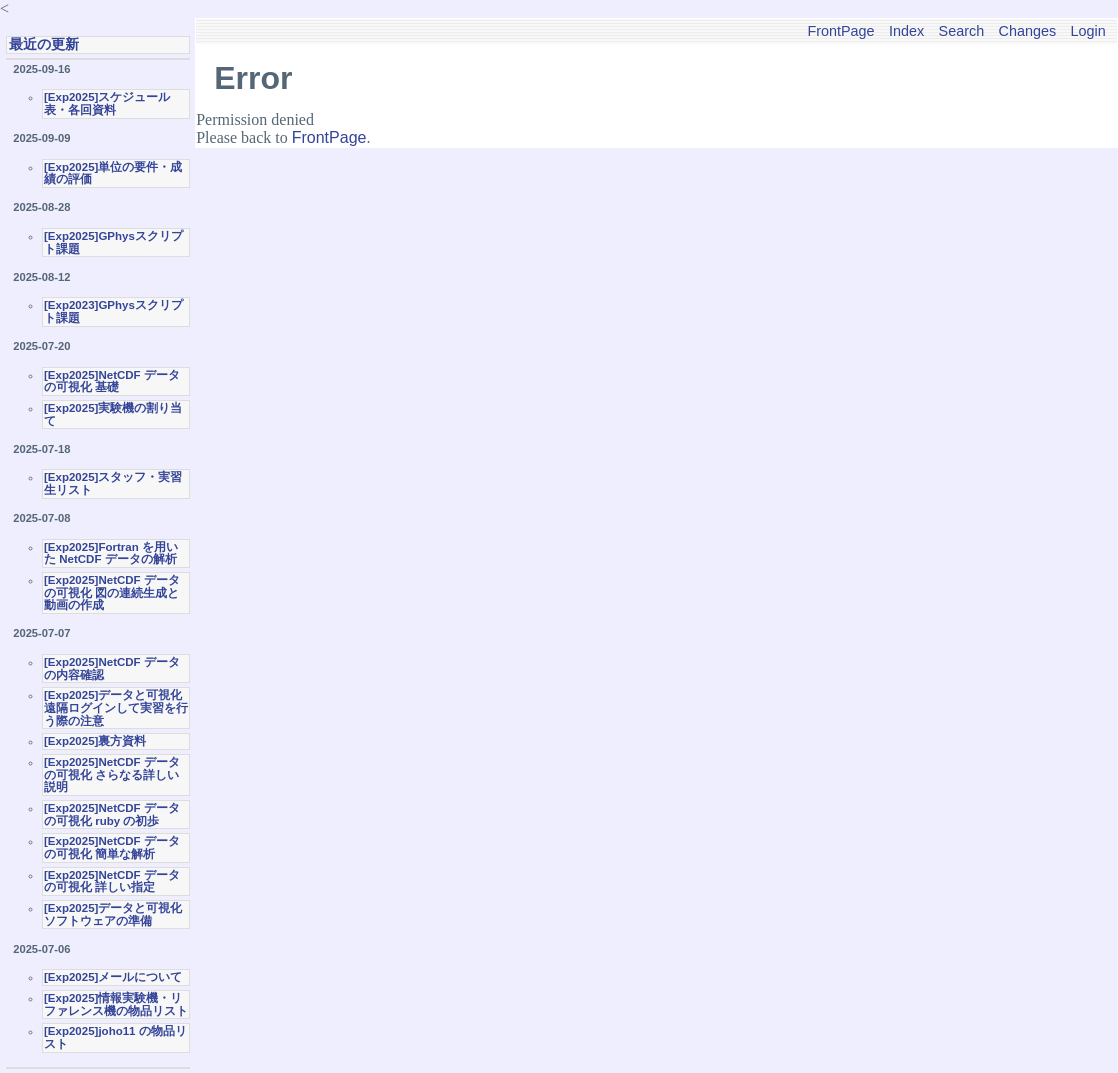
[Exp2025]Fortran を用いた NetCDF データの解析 (111, 553)
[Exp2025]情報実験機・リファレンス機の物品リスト (116, 1004)
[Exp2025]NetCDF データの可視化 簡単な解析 (112, 847)
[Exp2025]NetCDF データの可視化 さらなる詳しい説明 (112, 774)
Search (962, 31)
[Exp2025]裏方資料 (95, 741)
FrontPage (840, 31)
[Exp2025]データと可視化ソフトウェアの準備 (113, 914)
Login (1088, 31)
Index (906, 31)
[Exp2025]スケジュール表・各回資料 (107, 103)
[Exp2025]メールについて (113, 977)
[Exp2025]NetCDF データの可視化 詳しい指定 (112, 881)
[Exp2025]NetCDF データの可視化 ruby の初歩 (112, 814)
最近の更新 (44, 44)
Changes (1028, 31)
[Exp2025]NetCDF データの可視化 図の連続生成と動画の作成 (112, 592)
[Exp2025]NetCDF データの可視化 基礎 (112, 381)
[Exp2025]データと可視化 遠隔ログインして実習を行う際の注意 (116, 707)
